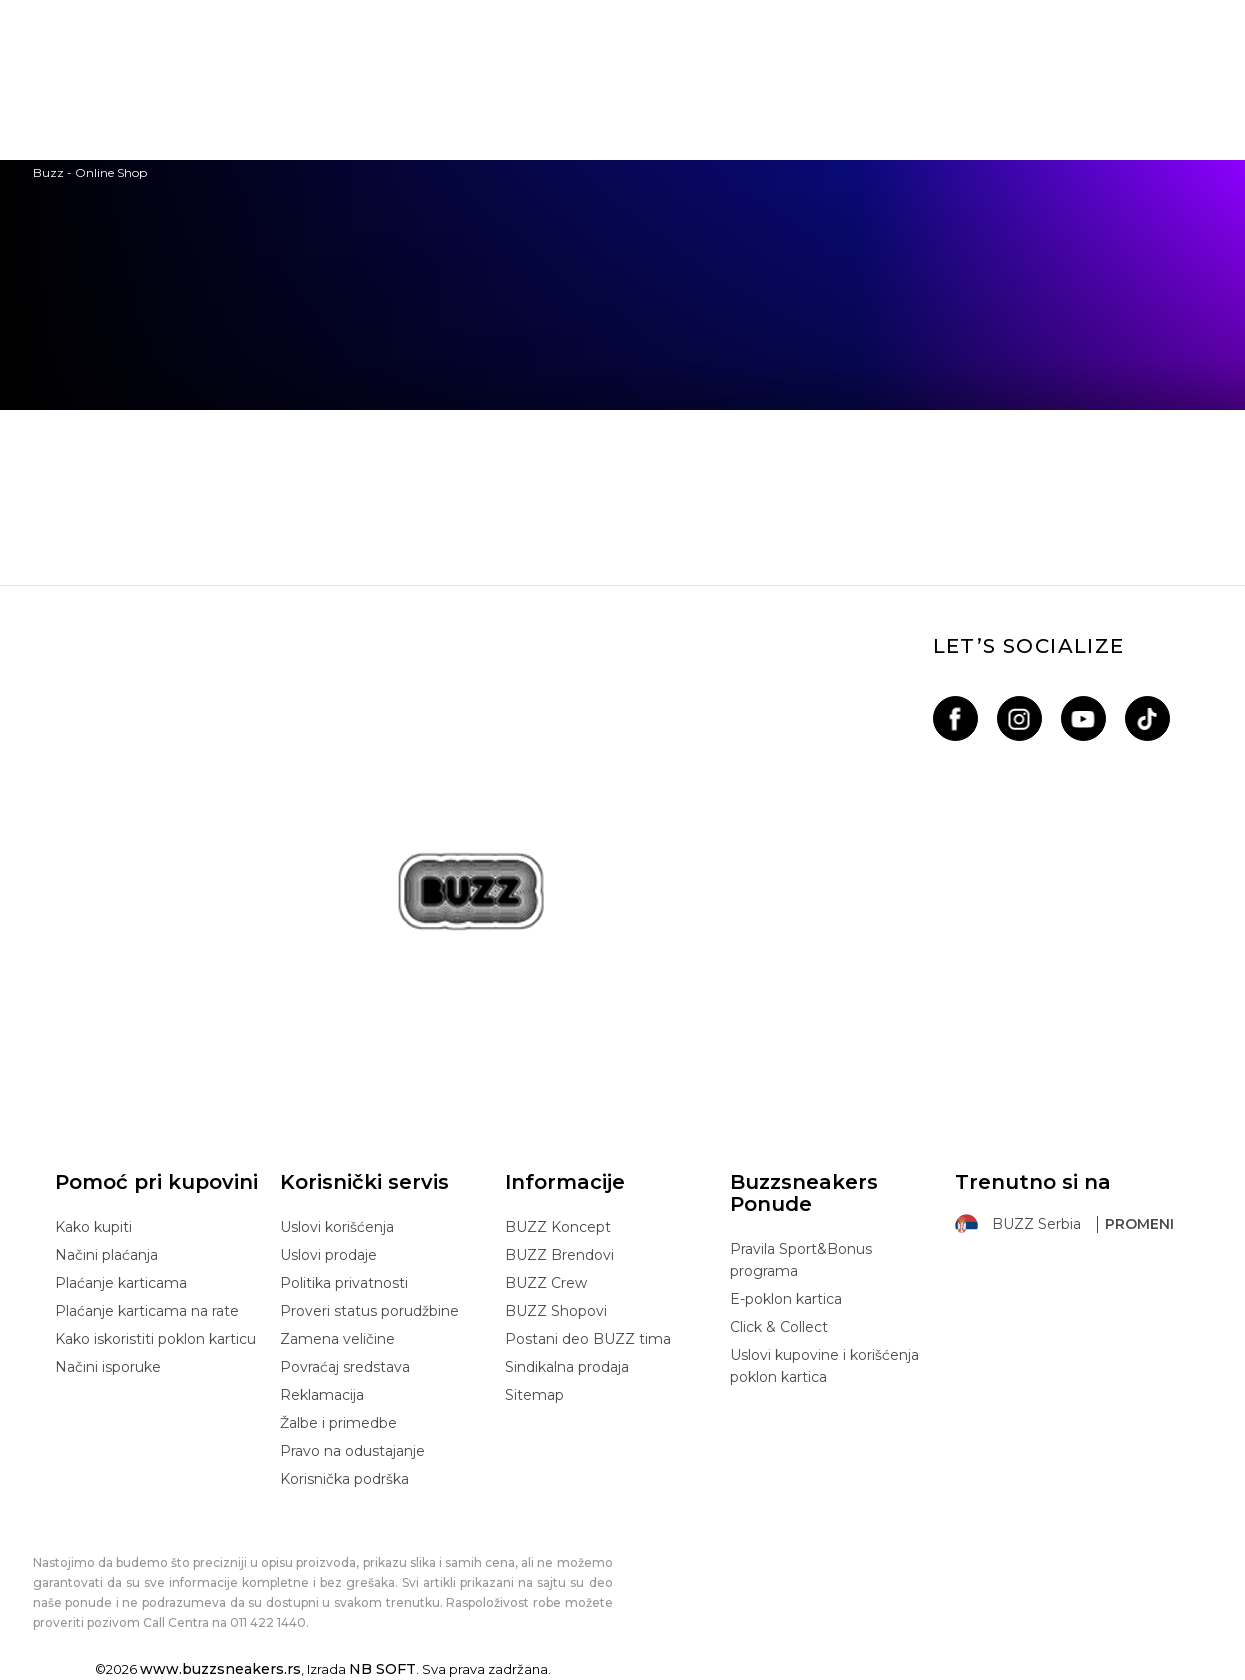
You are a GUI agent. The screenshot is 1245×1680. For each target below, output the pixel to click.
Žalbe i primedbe (338, 1423)
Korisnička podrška (344, 1479)
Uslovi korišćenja (337, 1227)
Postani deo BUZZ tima (588, 1339)
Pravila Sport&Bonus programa (801, 1260)
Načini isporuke (108, 1367)
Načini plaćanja (106, 1255)
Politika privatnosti (344, 1283)
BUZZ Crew (546, 1283)
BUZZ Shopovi (556, 1311)
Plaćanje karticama (121, 1283)
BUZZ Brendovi (559, 1255)
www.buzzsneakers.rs (220, 1669)
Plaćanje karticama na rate (147, 1311)
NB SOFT (382, 1669)
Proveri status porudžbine (369, 1311)
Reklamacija (322, 1395)
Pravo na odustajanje (352, 1451)
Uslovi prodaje (328, 1255)
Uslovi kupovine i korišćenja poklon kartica (824, 1366)
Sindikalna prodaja (567, 1367)
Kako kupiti (93, 1227)
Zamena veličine (337, 1339)
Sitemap (534, 1395)
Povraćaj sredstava (345, 1367)
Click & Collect (779, 1327)
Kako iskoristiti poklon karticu (155, 1339)
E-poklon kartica (786, 1299)
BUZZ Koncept (558, 1227)
